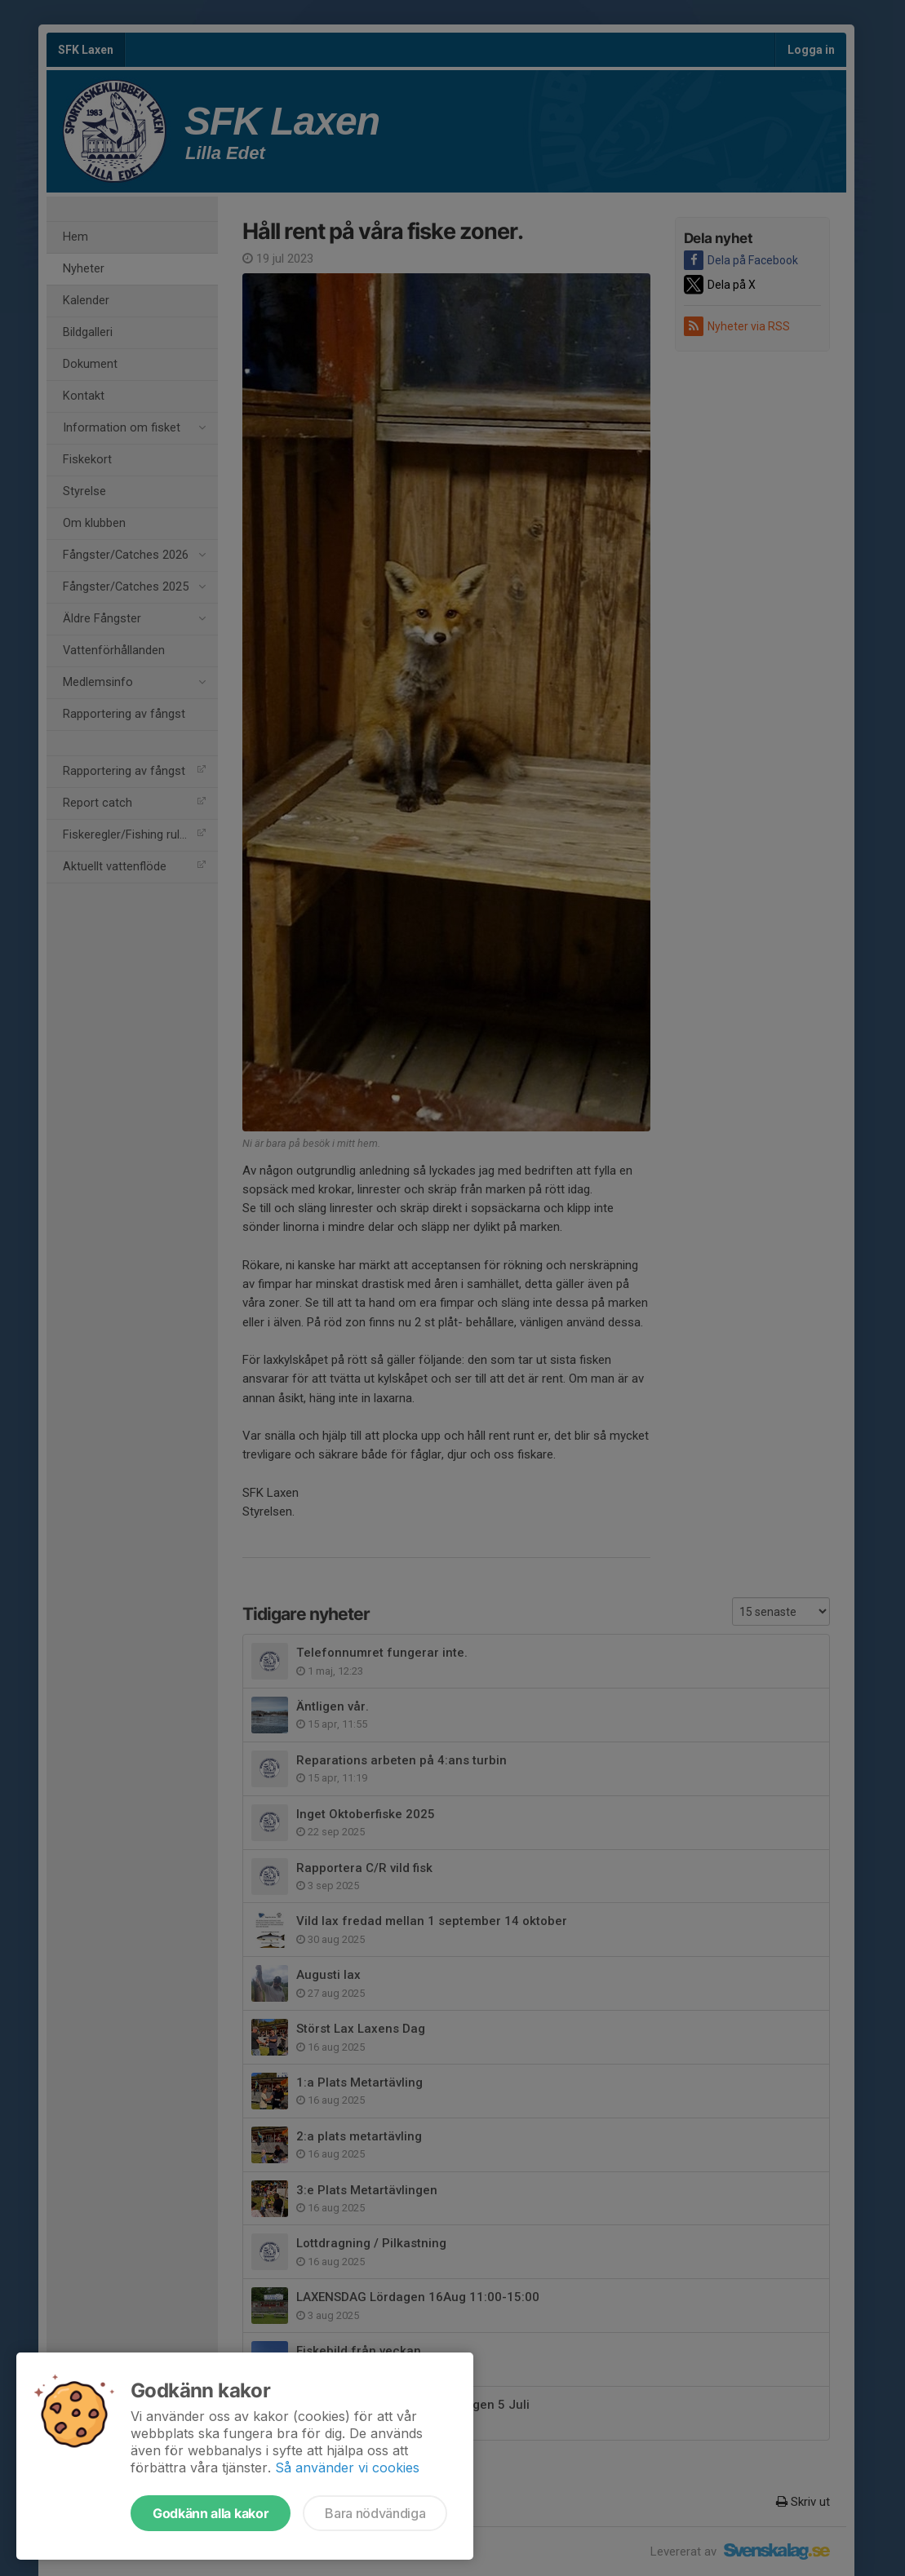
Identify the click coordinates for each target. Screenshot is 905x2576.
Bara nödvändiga (375, 2513)
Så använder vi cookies (347, 2467)
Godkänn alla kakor (210, 2513)
